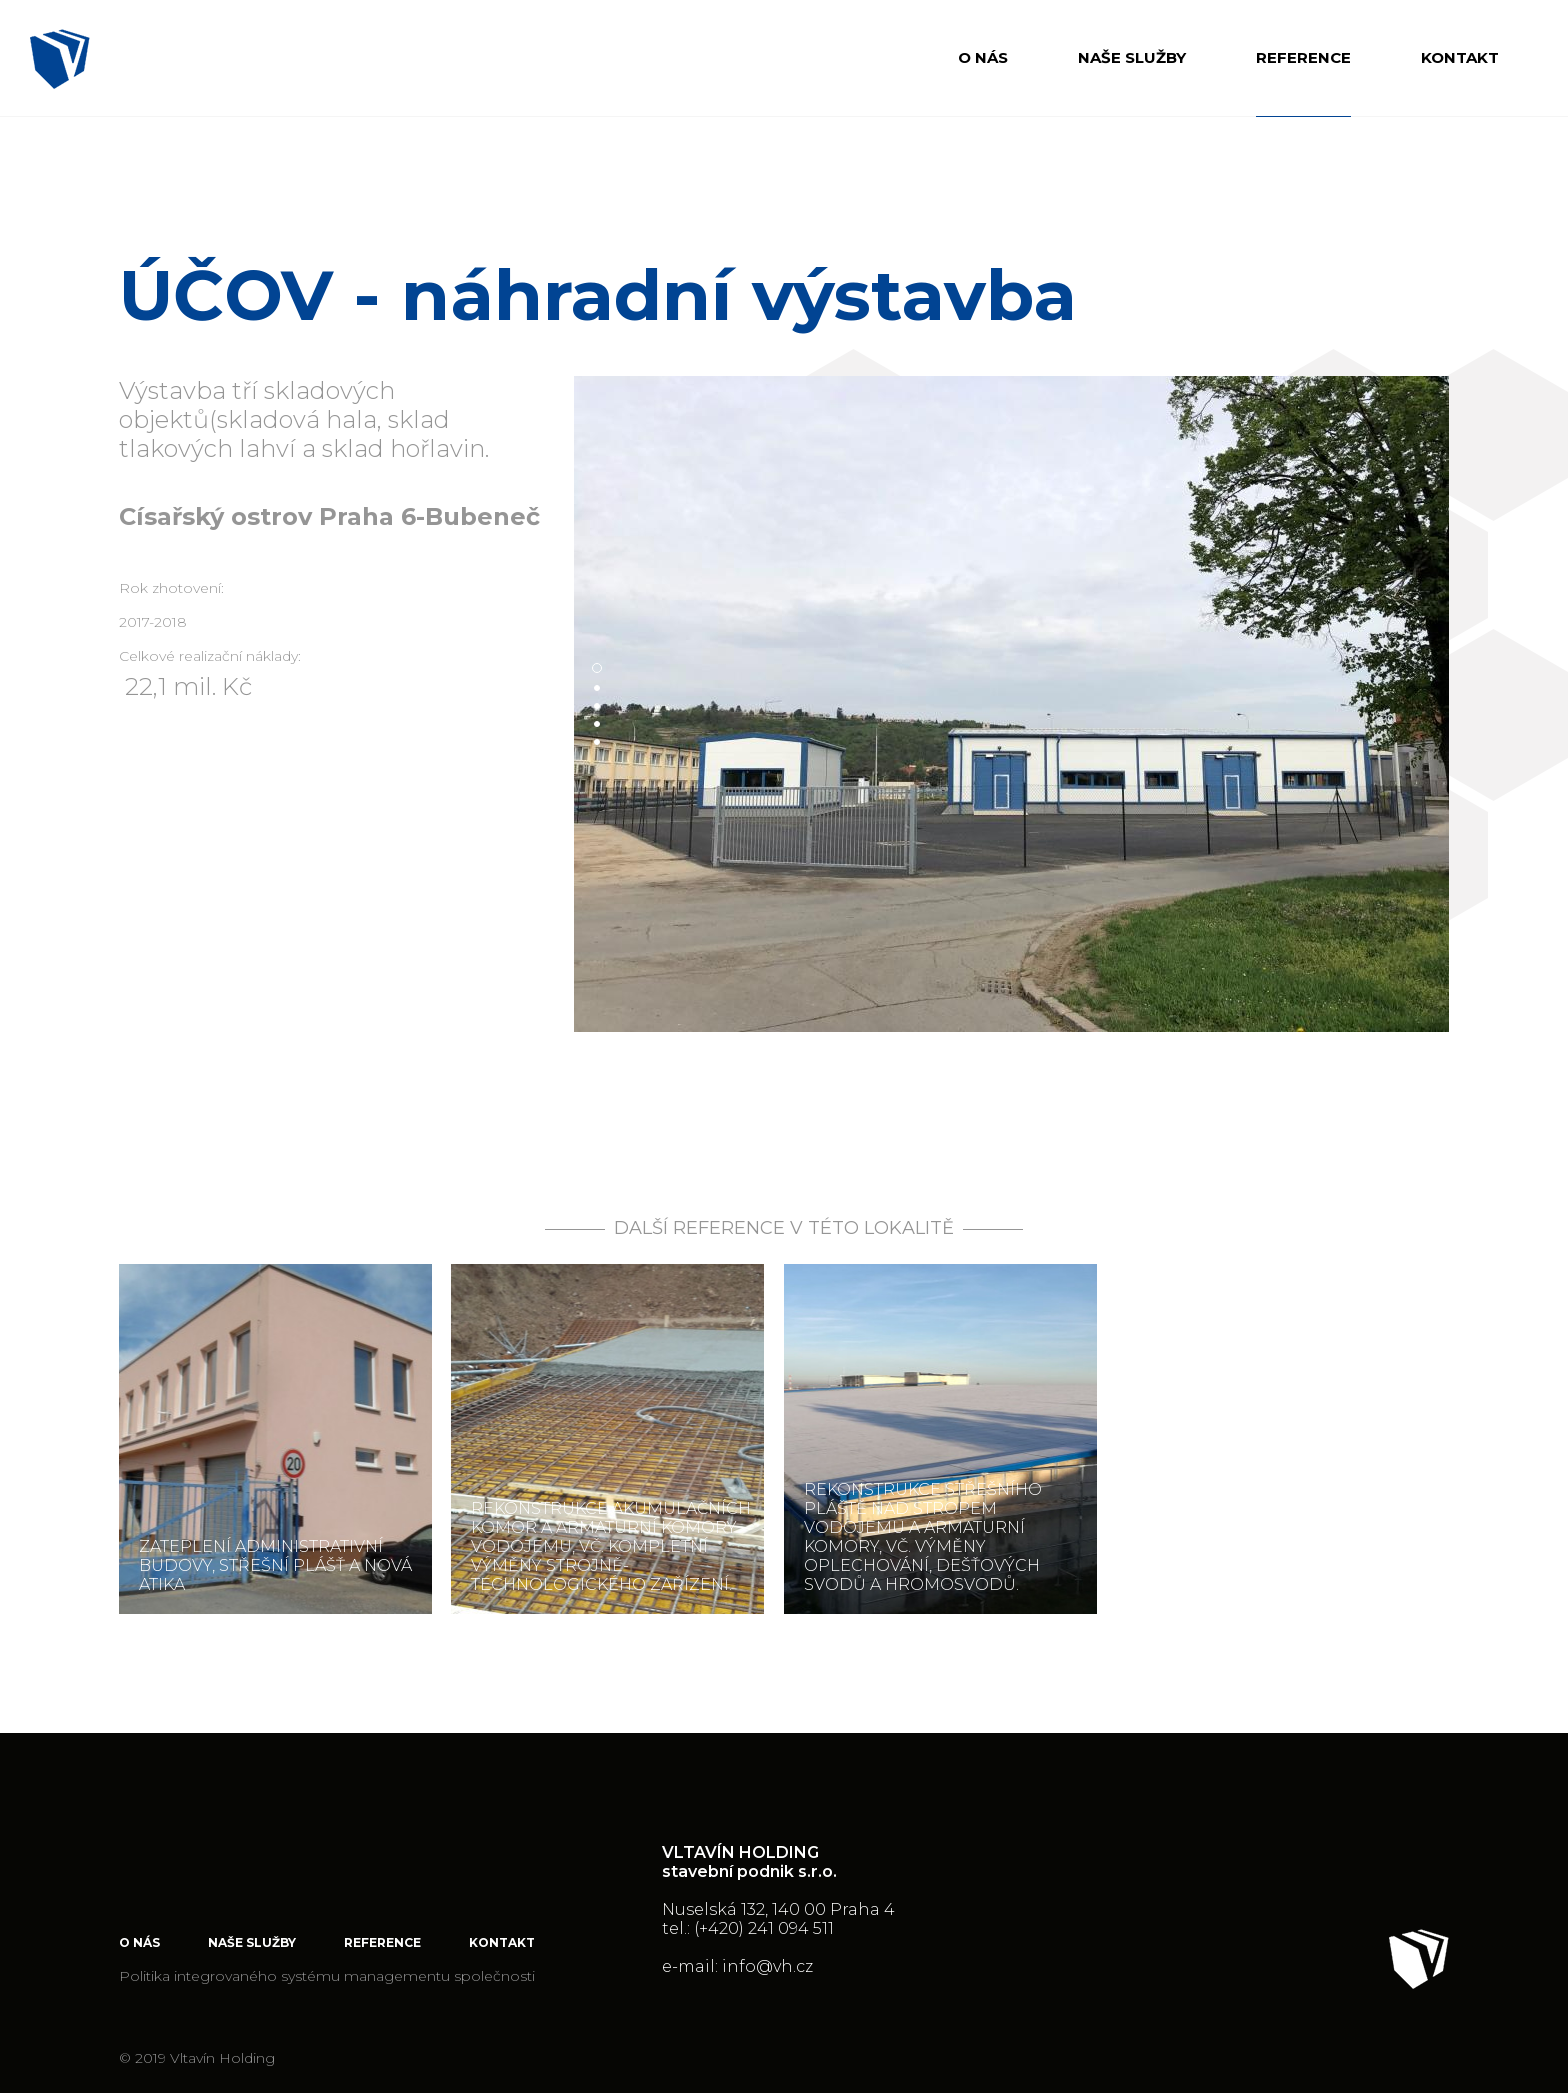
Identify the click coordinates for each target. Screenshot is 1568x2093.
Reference (1303, 57)
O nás (983, 57)
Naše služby (1132, 57)
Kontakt (1460, 57)
